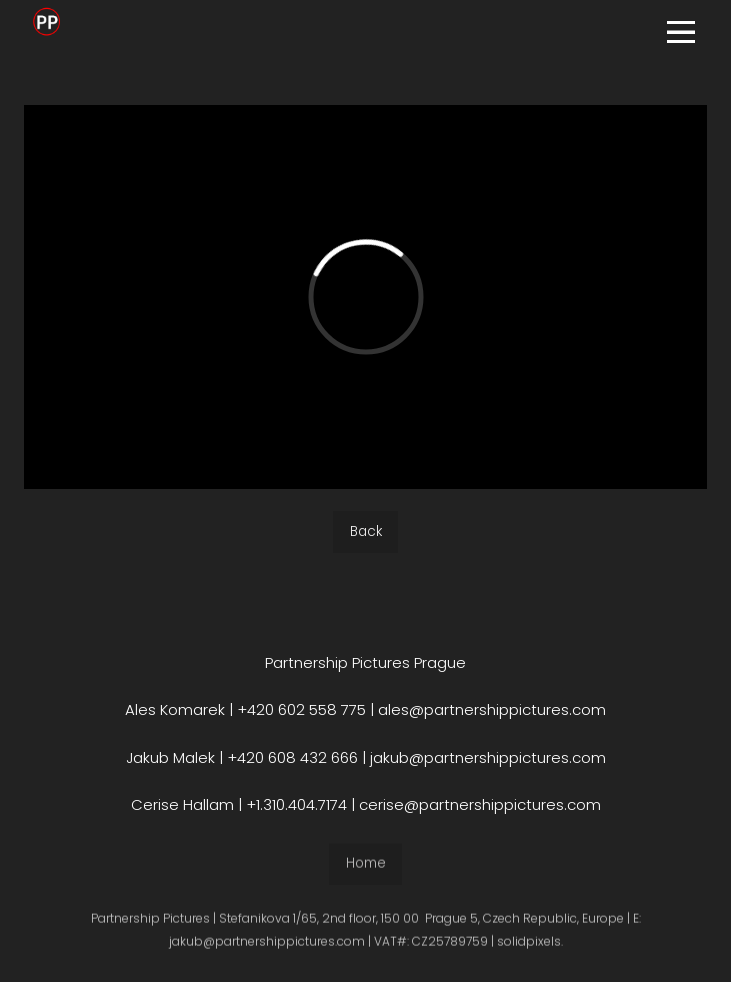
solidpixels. (530, 947)
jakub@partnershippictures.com (486, 757)
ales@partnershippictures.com (492, 709)
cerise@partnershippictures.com (480, 804)
